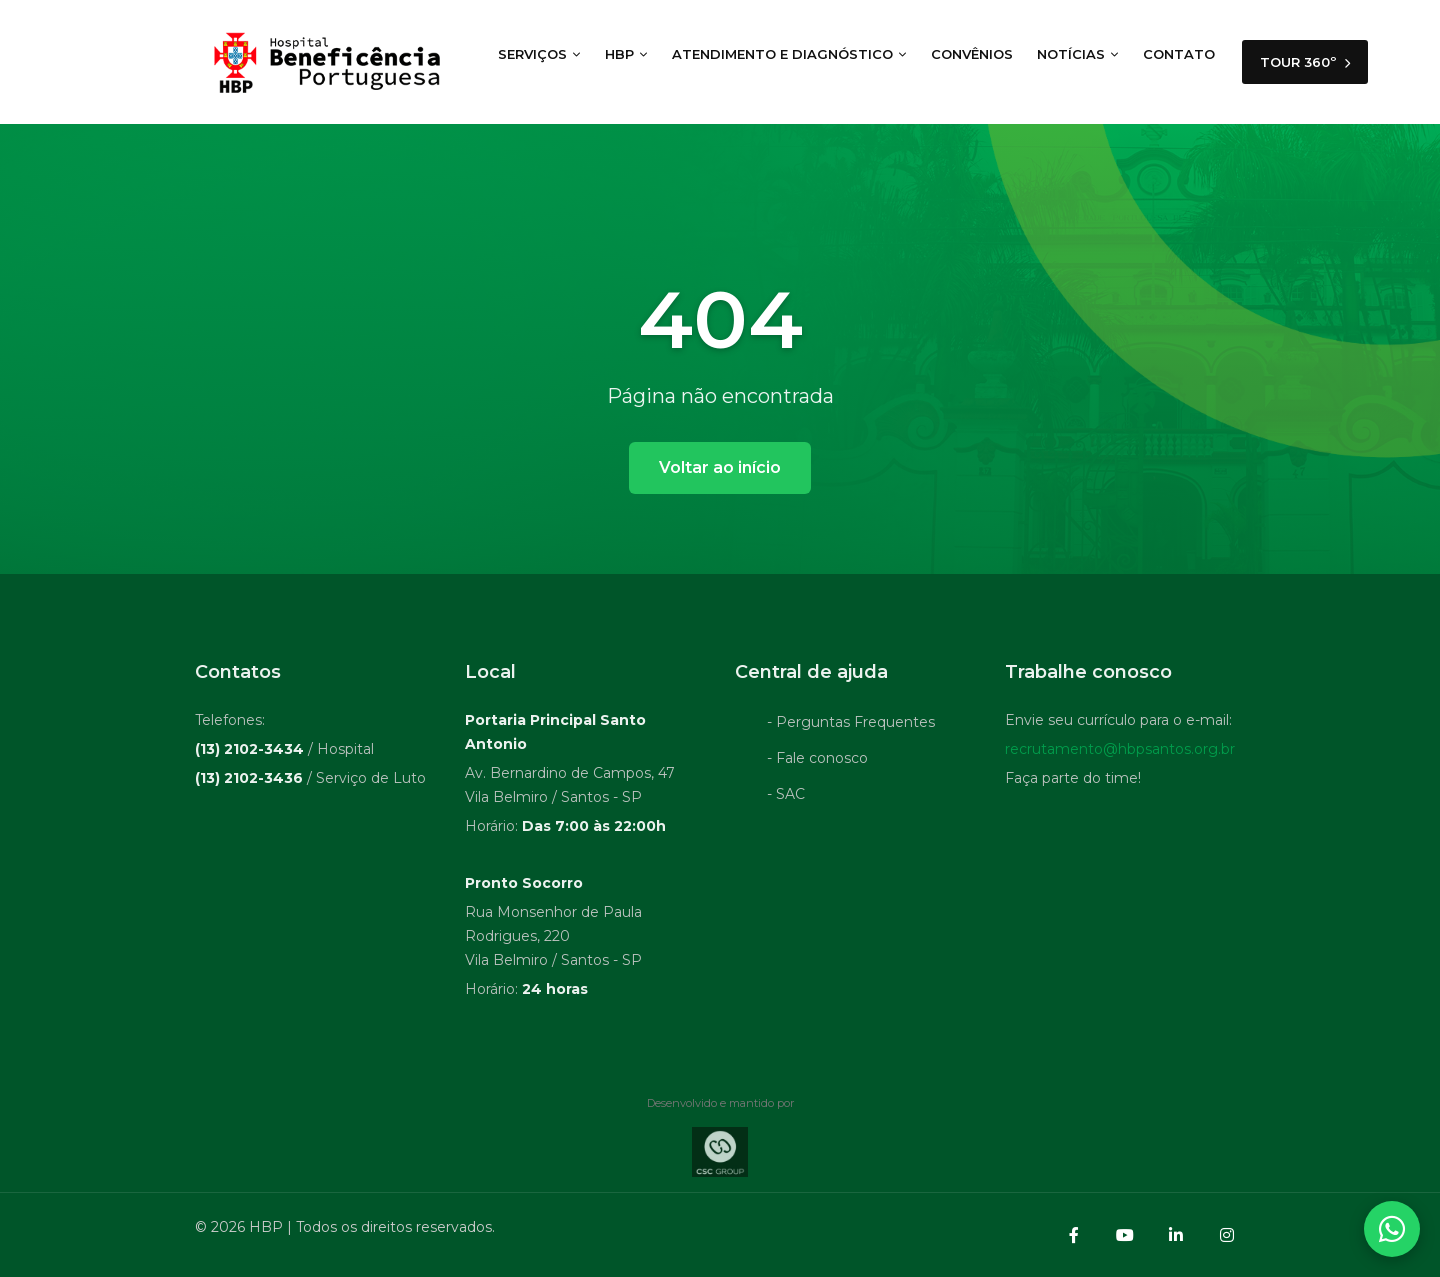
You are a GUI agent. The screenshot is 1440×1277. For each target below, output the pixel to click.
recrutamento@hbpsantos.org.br (1120, 752)
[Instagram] (1227, 1235)
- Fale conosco (817, 761)
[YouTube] (1125, 1235)
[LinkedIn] (1176, 1235)
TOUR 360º (1305, 62)
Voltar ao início (720, 467)
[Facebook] (1074, 1235)
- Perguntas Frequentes (851, 725)
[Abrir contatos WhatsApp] (1392, 1229)
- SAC (786, 797)
